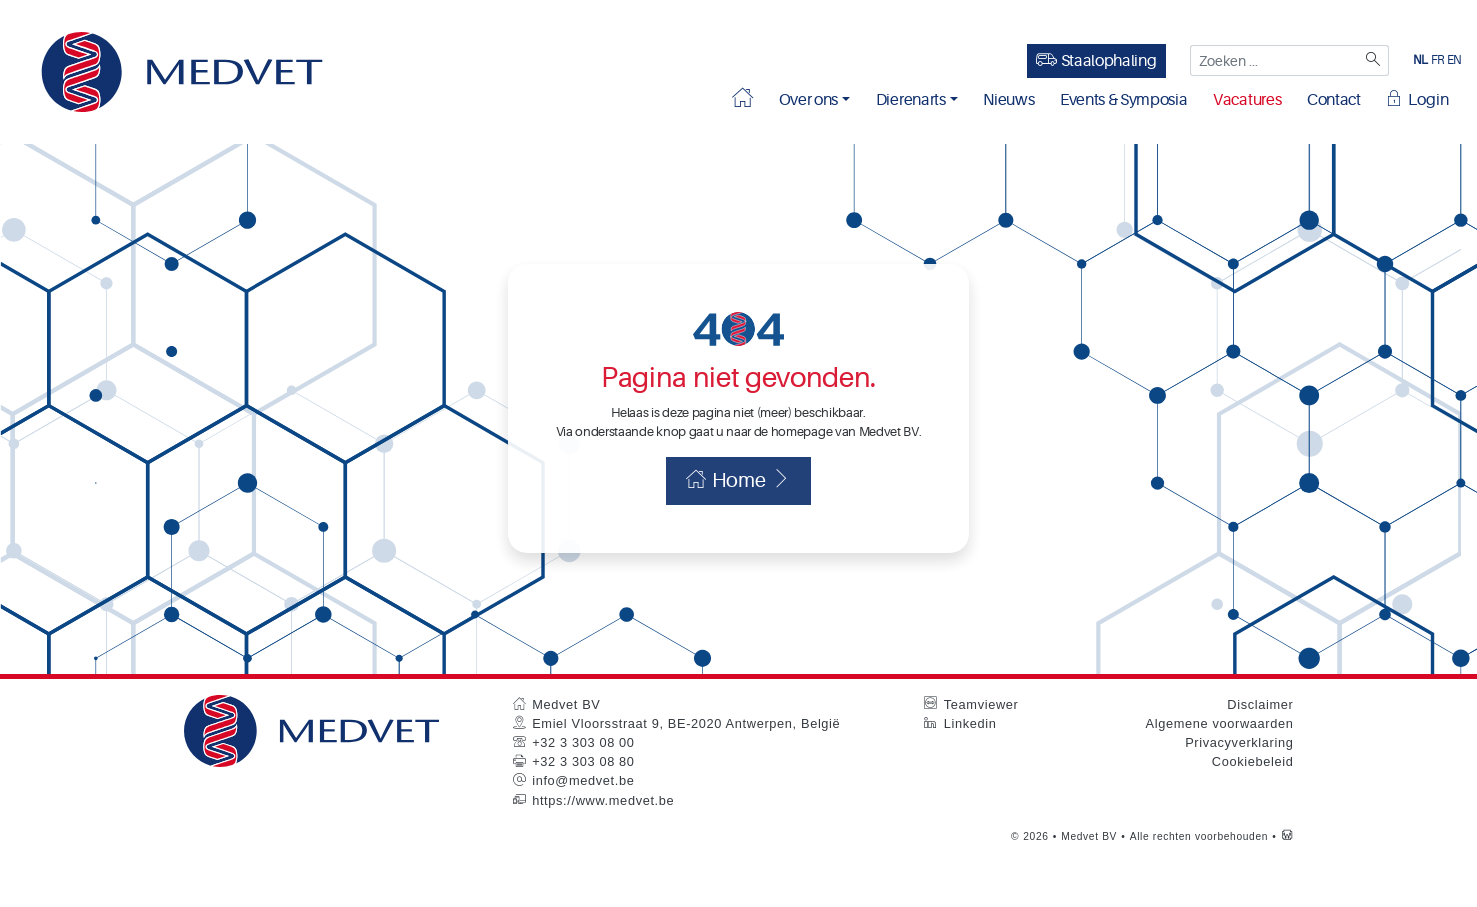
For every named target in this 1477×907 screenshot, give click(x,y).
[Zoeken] (1371, 60)
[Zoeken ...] (1272, 60)
